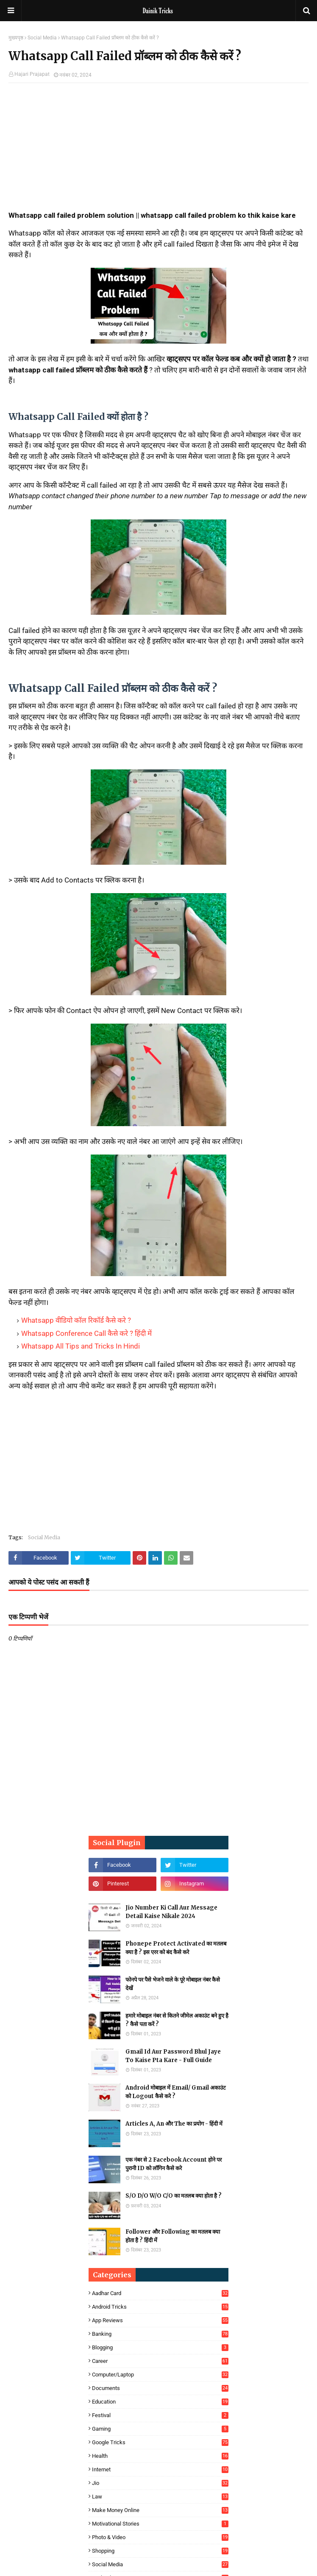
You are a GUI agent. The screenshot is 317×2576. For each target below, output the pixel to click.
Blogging (160, 2347)
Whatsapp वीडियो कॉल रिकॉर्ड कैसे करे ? (76, 1320)
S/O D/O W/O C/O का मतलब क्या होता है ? (173, 2195)
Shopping (160, 2551)
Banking (160, 2334)
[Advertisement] (158, 151)
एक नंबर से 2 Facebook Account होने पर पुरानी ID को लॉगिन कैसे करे (173, 2164)
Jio (160, 2483)
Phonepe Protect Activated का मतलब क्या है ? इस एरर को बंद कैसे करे (175, 1948)
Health (160, 2456)
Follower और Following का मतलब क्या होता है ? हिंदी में (172, 2236)
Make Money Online (160, 2510)
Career (160, 2361)
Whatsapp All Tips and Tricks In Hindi (80, 1346)
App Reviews (160, 2320)
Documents (160, 2388)
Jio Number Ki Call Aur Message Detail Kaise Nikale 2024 (171, 1912)
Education (160, 2401)
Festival (160, 2415)
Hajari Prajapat (32, 74)
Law (160, 2496)
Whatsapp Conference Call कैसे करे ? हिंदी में (86, 1333)
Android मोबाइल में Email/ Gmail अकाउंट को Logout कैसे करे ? (175, 2092)
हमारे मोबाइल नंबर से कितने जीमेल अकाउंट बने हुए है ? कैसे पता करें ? (176, 2020)
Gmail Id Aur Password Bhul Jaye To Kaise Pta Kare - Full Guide (173, 2056)
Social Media (42, 38)
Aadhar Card (160, 2293)
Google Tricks (160, 2442)
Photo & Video (160, 2537)
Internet (160, 2469)
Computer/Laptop (160, 2374)
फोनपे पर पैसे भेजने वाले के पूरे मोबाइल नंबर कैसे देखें (172, 1984)
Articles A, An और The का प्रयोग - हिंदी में (173, 2123)
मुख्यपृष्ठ (15, 38)
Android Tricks (160, 2307)
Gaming (160, 2429)
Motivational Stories (160, 2523)
